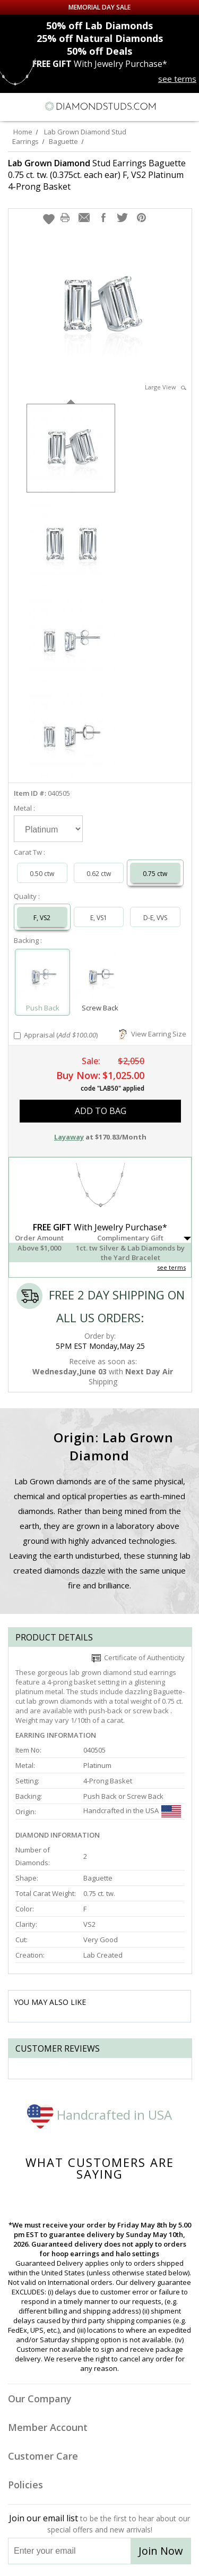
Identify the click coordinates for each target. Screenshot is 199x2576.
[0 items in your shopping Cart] (185, 106)
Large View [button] (165, 387)
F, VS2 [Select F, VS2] (41, 917)
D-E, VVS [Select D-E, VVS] (155, 917)
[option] (71, 447)
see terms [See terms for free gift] (177, 78)
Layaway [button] (69, 1137)
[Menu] (13, 106)
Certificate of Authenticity (138, 1657)
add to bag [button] (100, 1111)
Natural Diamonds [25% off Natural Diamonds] (100, 38)
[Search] (33, 106)
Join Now (161, 2551)
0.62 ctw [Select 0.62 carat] (98, 873)
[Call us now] (166, 105)
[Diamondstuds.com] (99, 106)
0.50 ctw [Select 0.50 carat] (42, 873)
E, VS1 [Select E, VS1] (98, 917)
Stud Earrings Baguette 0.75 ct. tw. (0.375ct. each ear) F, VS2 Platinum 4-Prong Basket (97, 174)
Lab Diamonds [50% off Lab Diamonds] (99, 25)
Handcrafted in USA (99, 2114)
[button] (49, 219)
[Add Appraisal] (17, 1035)
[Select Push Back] (42, 977)
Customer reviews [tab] (57, 2048)
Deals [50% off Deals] (99, 51)
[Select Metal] (48, 828)
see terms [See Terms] (171, 1267)
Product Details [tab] (54, 1637)
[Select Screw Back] (99, 977)
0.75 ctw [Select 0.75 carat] (155, 873)
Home (22, 132)
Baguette (63, 141)
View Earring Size (152, 1034)
